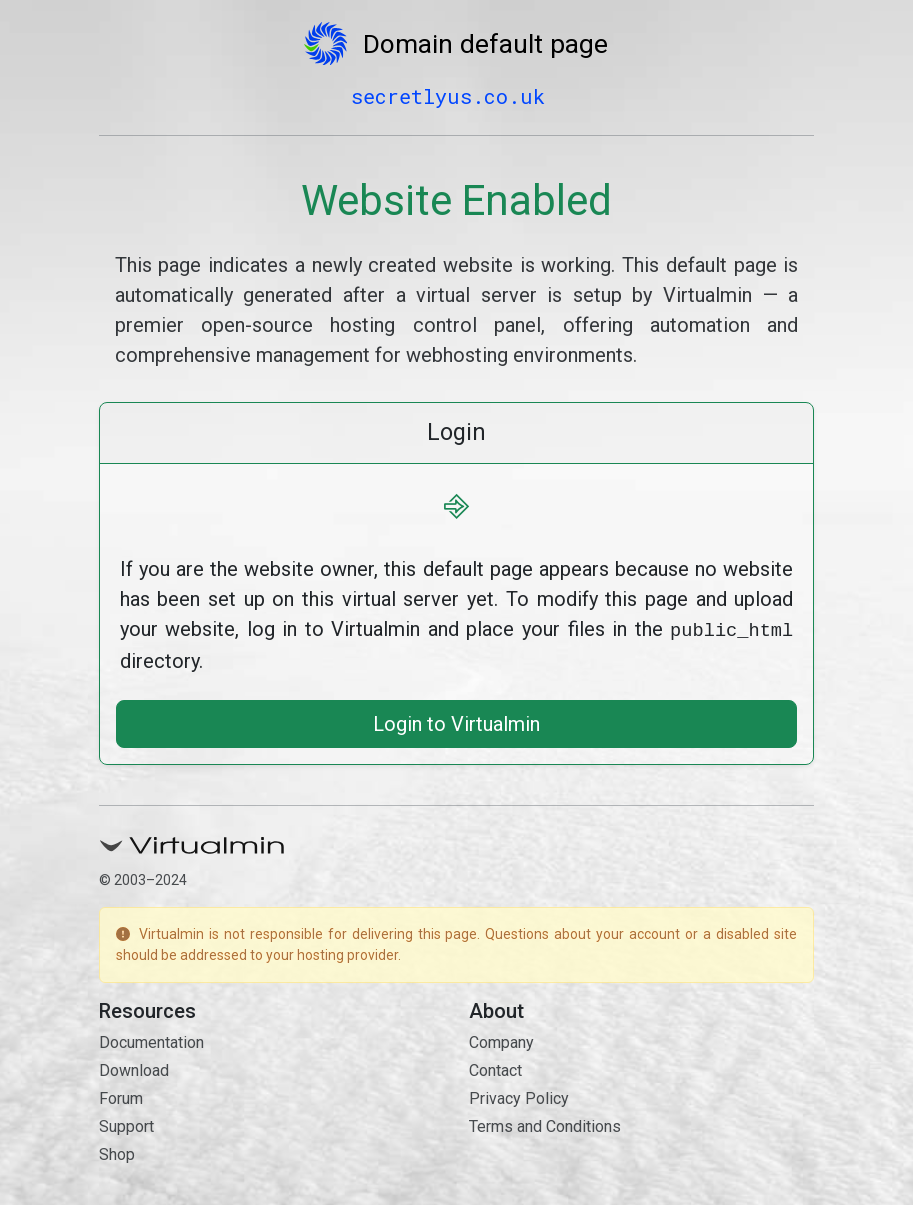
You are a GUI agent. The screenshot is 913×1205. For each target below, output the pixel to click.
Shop (117, 1152)
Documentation (151, 1040)
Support (126, 1124)
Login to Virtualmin (456, 722)
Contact (495, 1068)
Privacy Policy (519, 1096)
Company (501, 1040)
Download (134, 1068)
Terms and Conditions (545, 1124)
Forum (121, 1096)
